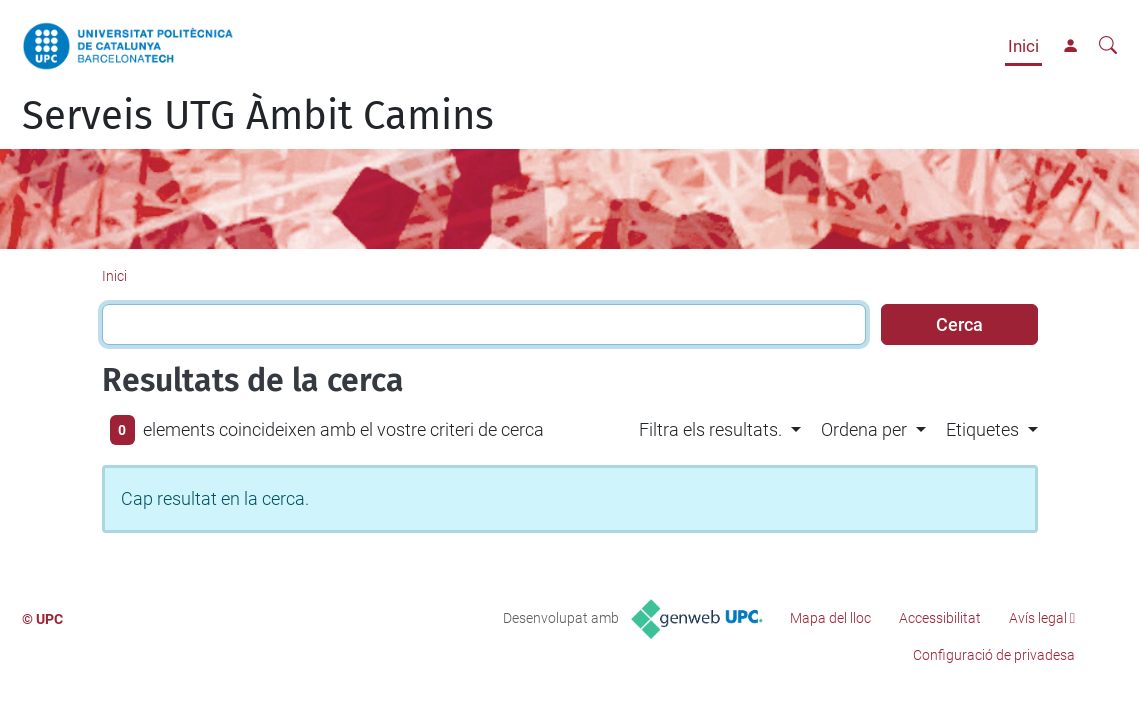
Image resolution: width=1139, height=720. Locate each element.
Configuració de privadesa (994, 655)
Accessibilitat (940, 618)
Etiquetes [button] (982, 429)
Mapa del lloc (830, 618)
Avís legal (1038, 618)
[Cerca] (1108, 46)
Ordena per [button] (864, 429)
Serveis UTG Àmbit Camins (258, 116)
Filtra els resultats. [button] (710, 429)
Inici (1023, 46)
